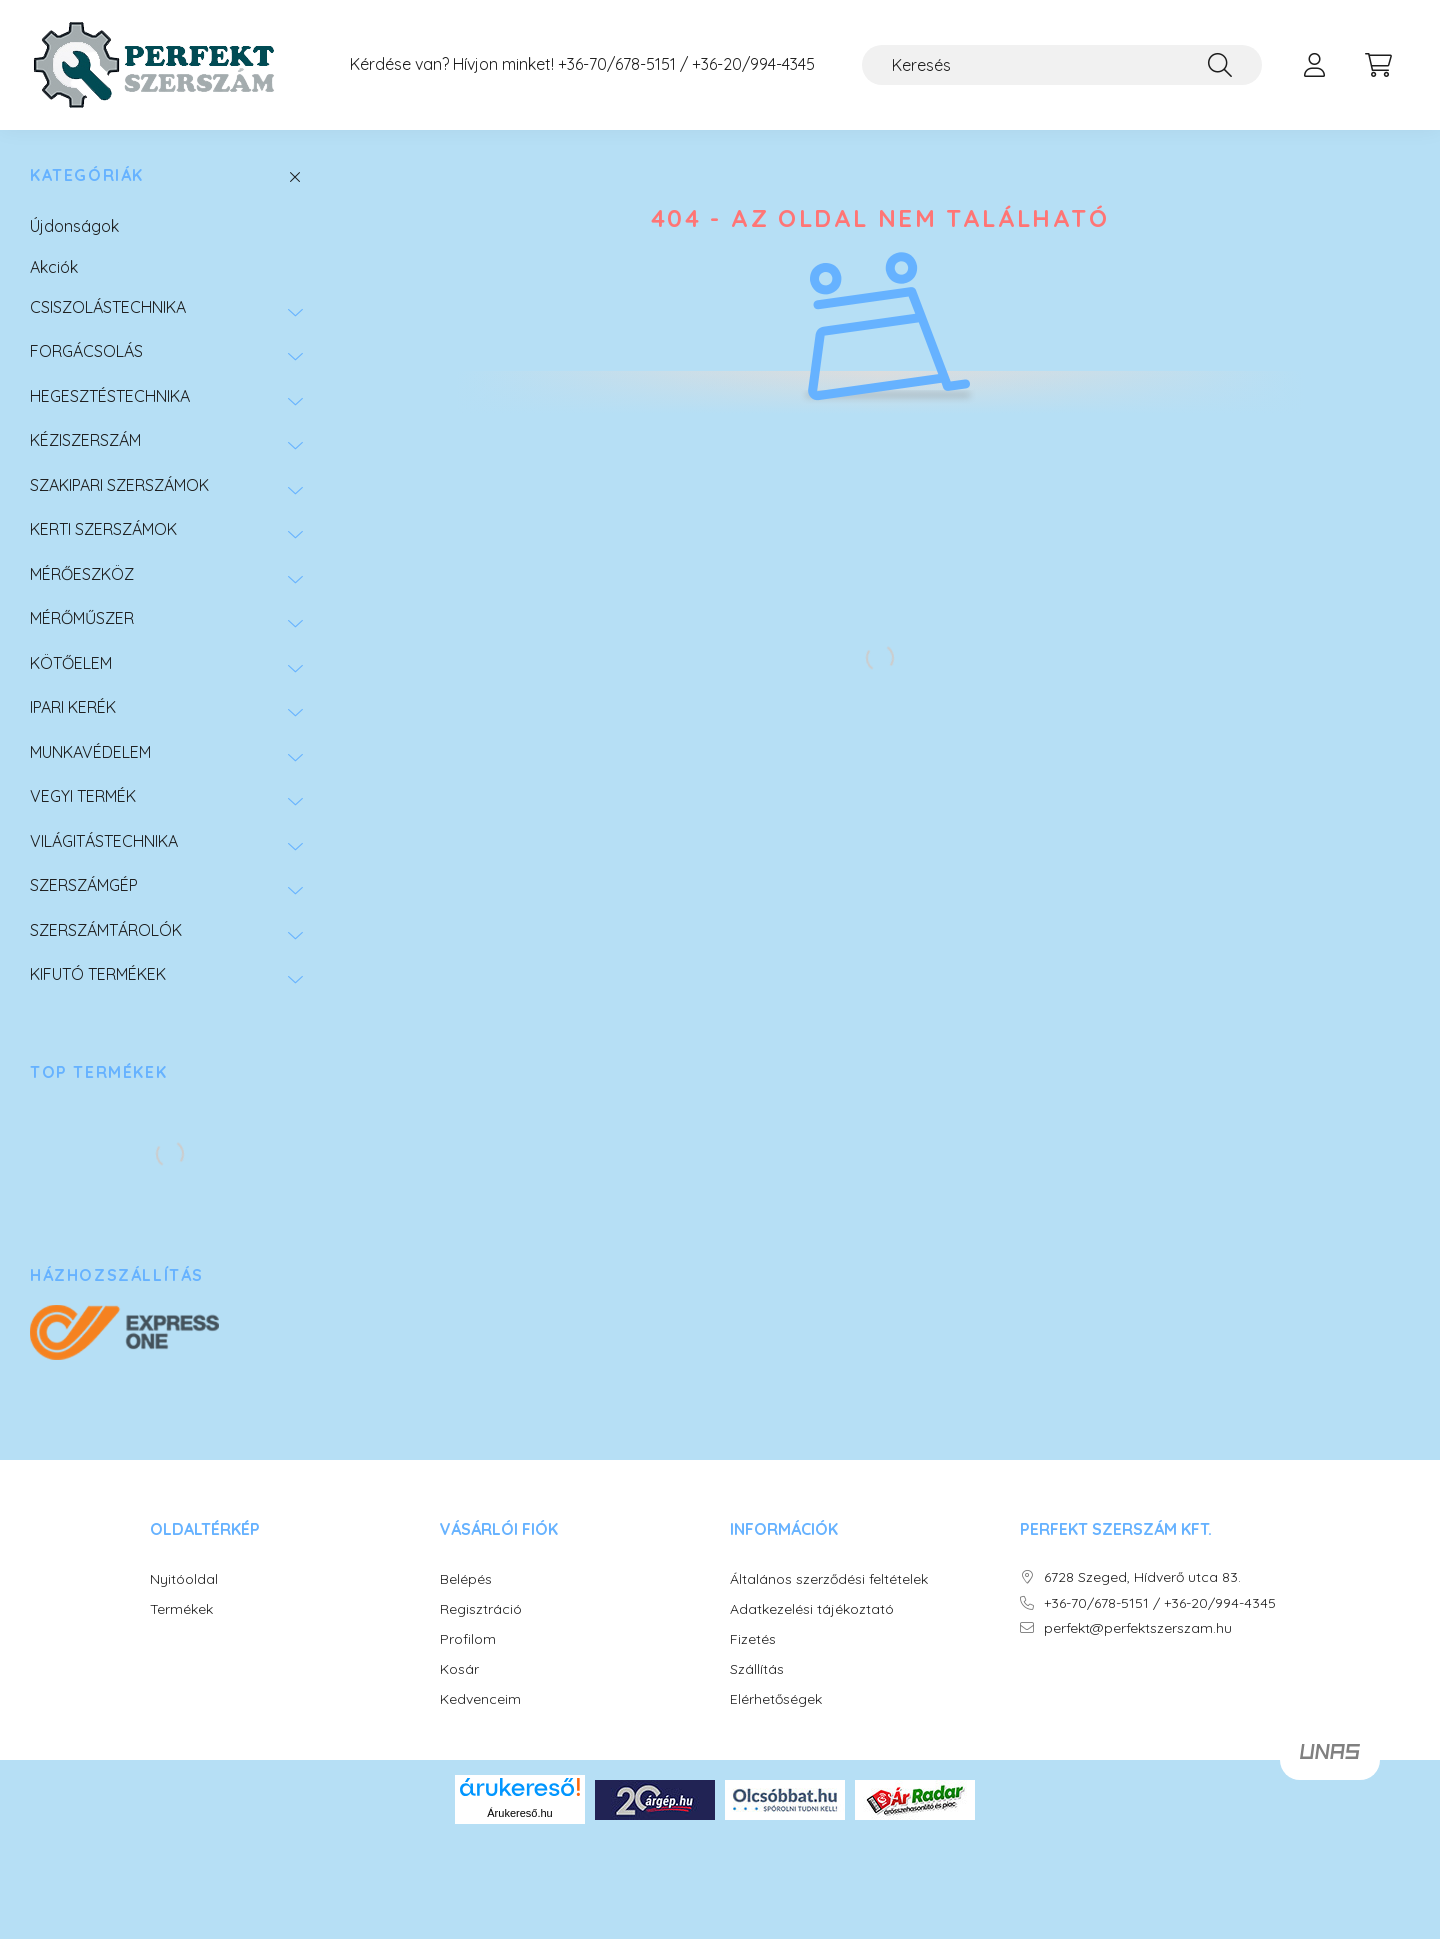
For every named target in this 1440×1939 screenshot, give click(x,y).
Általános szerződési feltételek (829, 1579)
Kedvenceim (480, 1699)
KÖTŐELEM (71, 663)
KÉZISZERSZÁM (85, 440)
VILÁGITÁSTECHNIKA (104, 841)
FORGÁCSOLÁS (86, 351)
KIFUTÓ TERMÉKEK (98, 974)
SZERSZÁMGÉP (84, 885)
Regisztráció (481, 1609)
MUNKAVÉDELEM (90, 752)
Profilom (468, 1639)
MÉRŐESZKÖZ (82, 574)
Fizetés (753, 1639)
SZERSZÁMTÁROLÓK (106, 930)
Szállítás (757, 1669)
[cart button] (1378, 65)
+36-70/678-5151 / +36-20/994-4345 (686, 64)
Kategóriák (87, 175)
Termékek (181, 1609)
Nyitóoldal (184, 1579)
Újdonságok (74, 226)
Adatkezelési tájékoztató (812, 1609)
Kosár (459, 1669)
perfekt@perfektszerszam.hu (1138, 1628)
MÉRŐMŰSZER (82, 618)
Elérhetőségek (776, 1699)
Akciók (54, 267)
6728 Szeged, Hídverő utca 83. (1142, 1577)
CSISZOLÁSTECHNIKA (108, 307)
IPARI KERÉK (73, 707)
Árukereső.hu (519, 1813)
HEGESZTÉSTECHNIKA (110, 396)
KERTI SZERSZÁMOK (103, 529)
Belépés (466, 1579)
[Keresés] (1062, 65)
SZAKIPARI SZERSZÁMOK (119, 485)
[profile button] (1314, 65)
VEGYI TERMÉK (83, 796)
